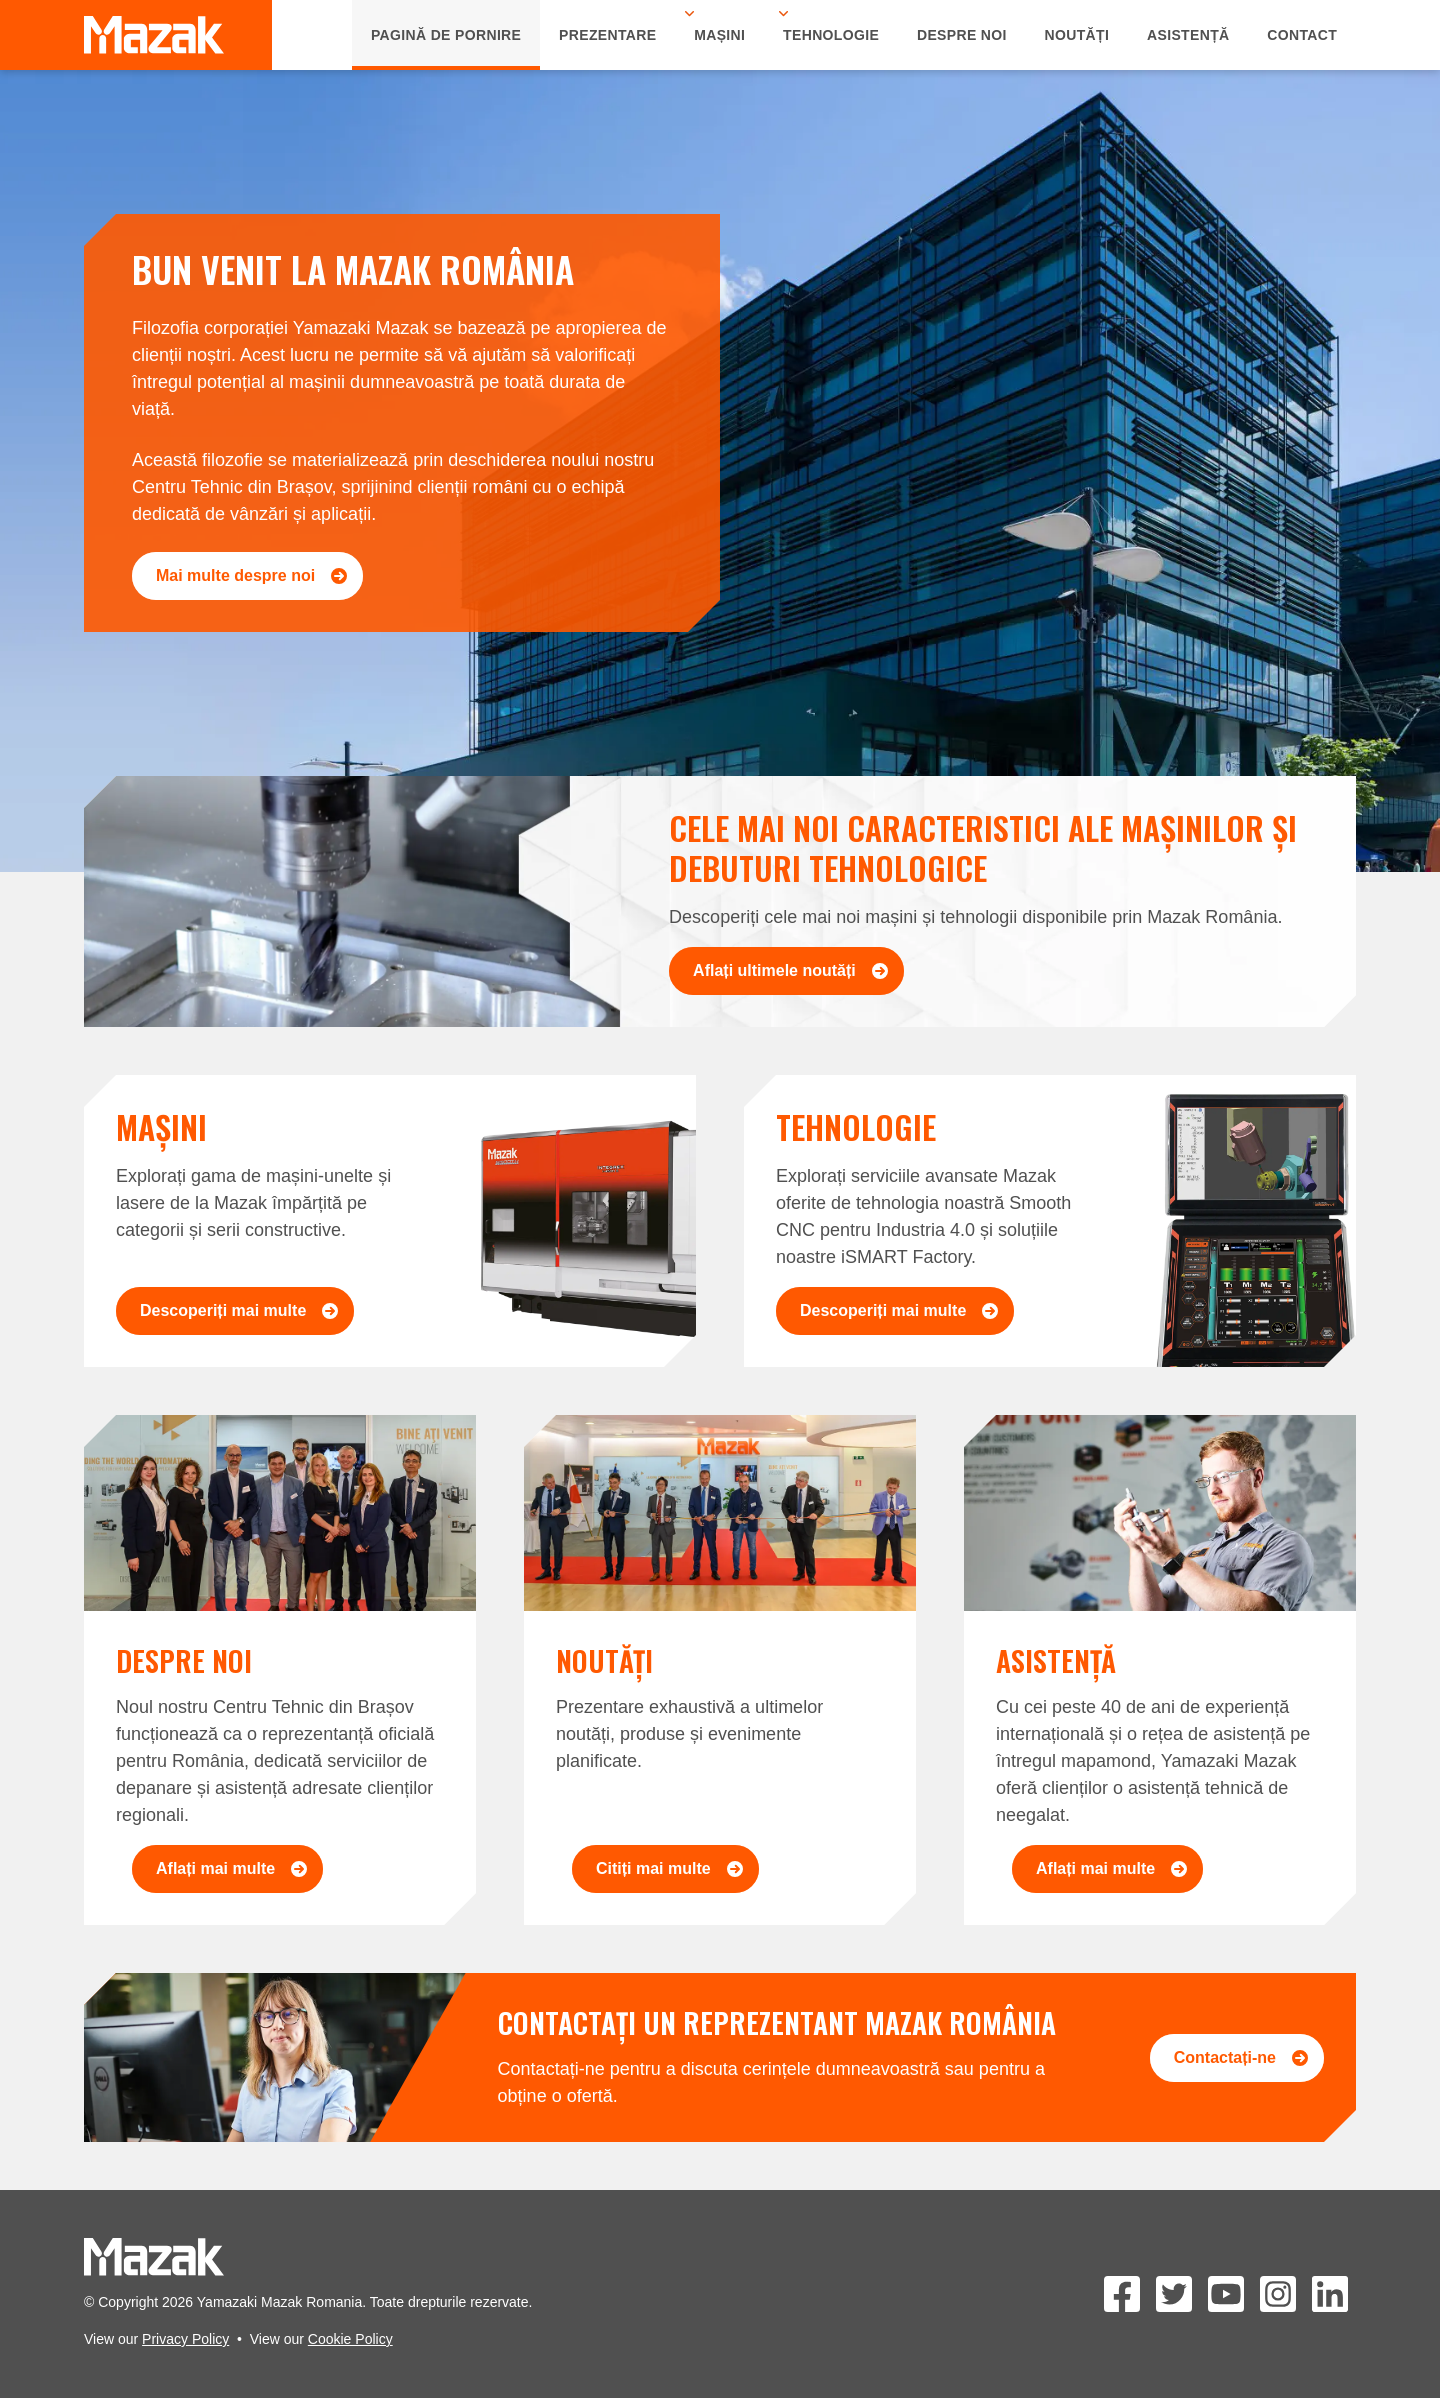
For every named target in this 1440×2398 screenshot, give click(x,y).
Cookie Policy (350, 2339)
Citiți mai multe (669, 1868)
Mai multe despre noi (251, 575)
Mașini (719, 35)
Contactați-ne (1241, 2057)
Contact (1302, 35)
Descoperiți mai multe (239, 1310)
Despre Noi (962, 35)
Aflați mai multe (231, 1868)
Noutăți (1077, 35)
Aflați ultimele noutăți (790, 970)
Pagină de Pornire (446, 35)
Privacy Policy (185, 2339)
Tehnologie (831, 35)
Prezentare (607, 35)
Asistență (1188, 35)
